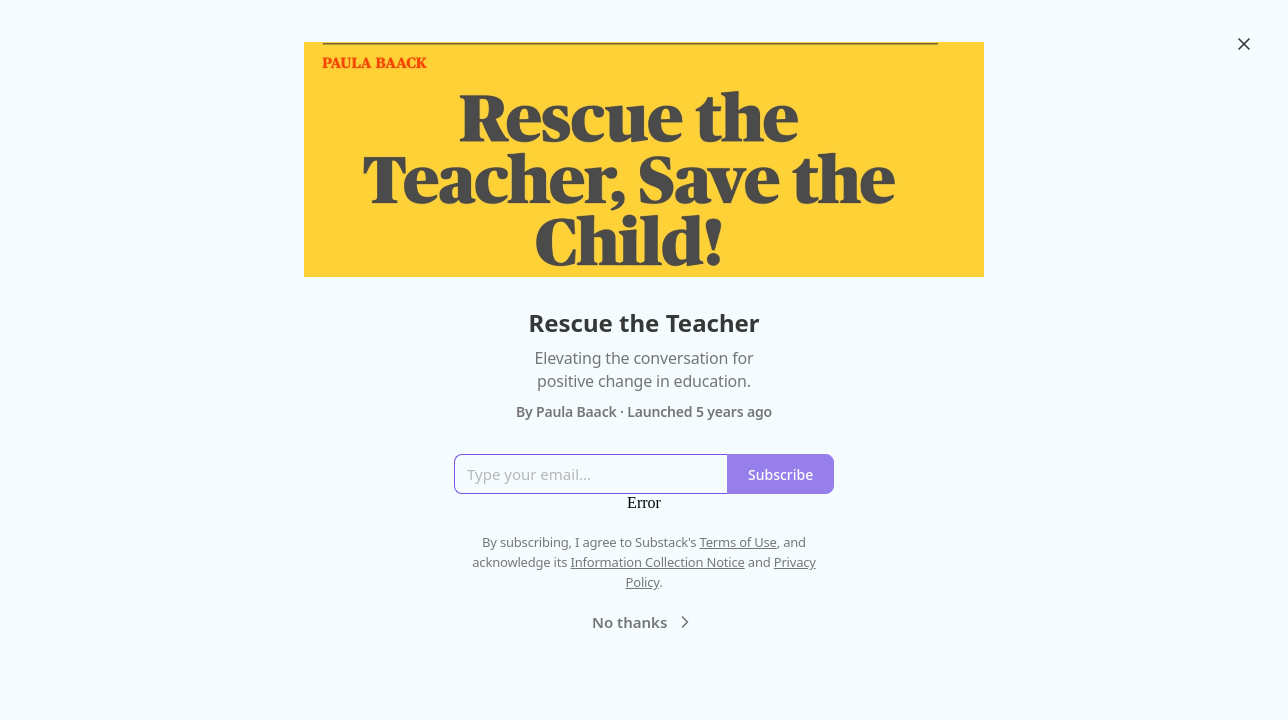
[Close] (1244, 44)
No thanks (643, 622)
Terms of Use (738, 542)
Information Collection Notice (657, 562)
